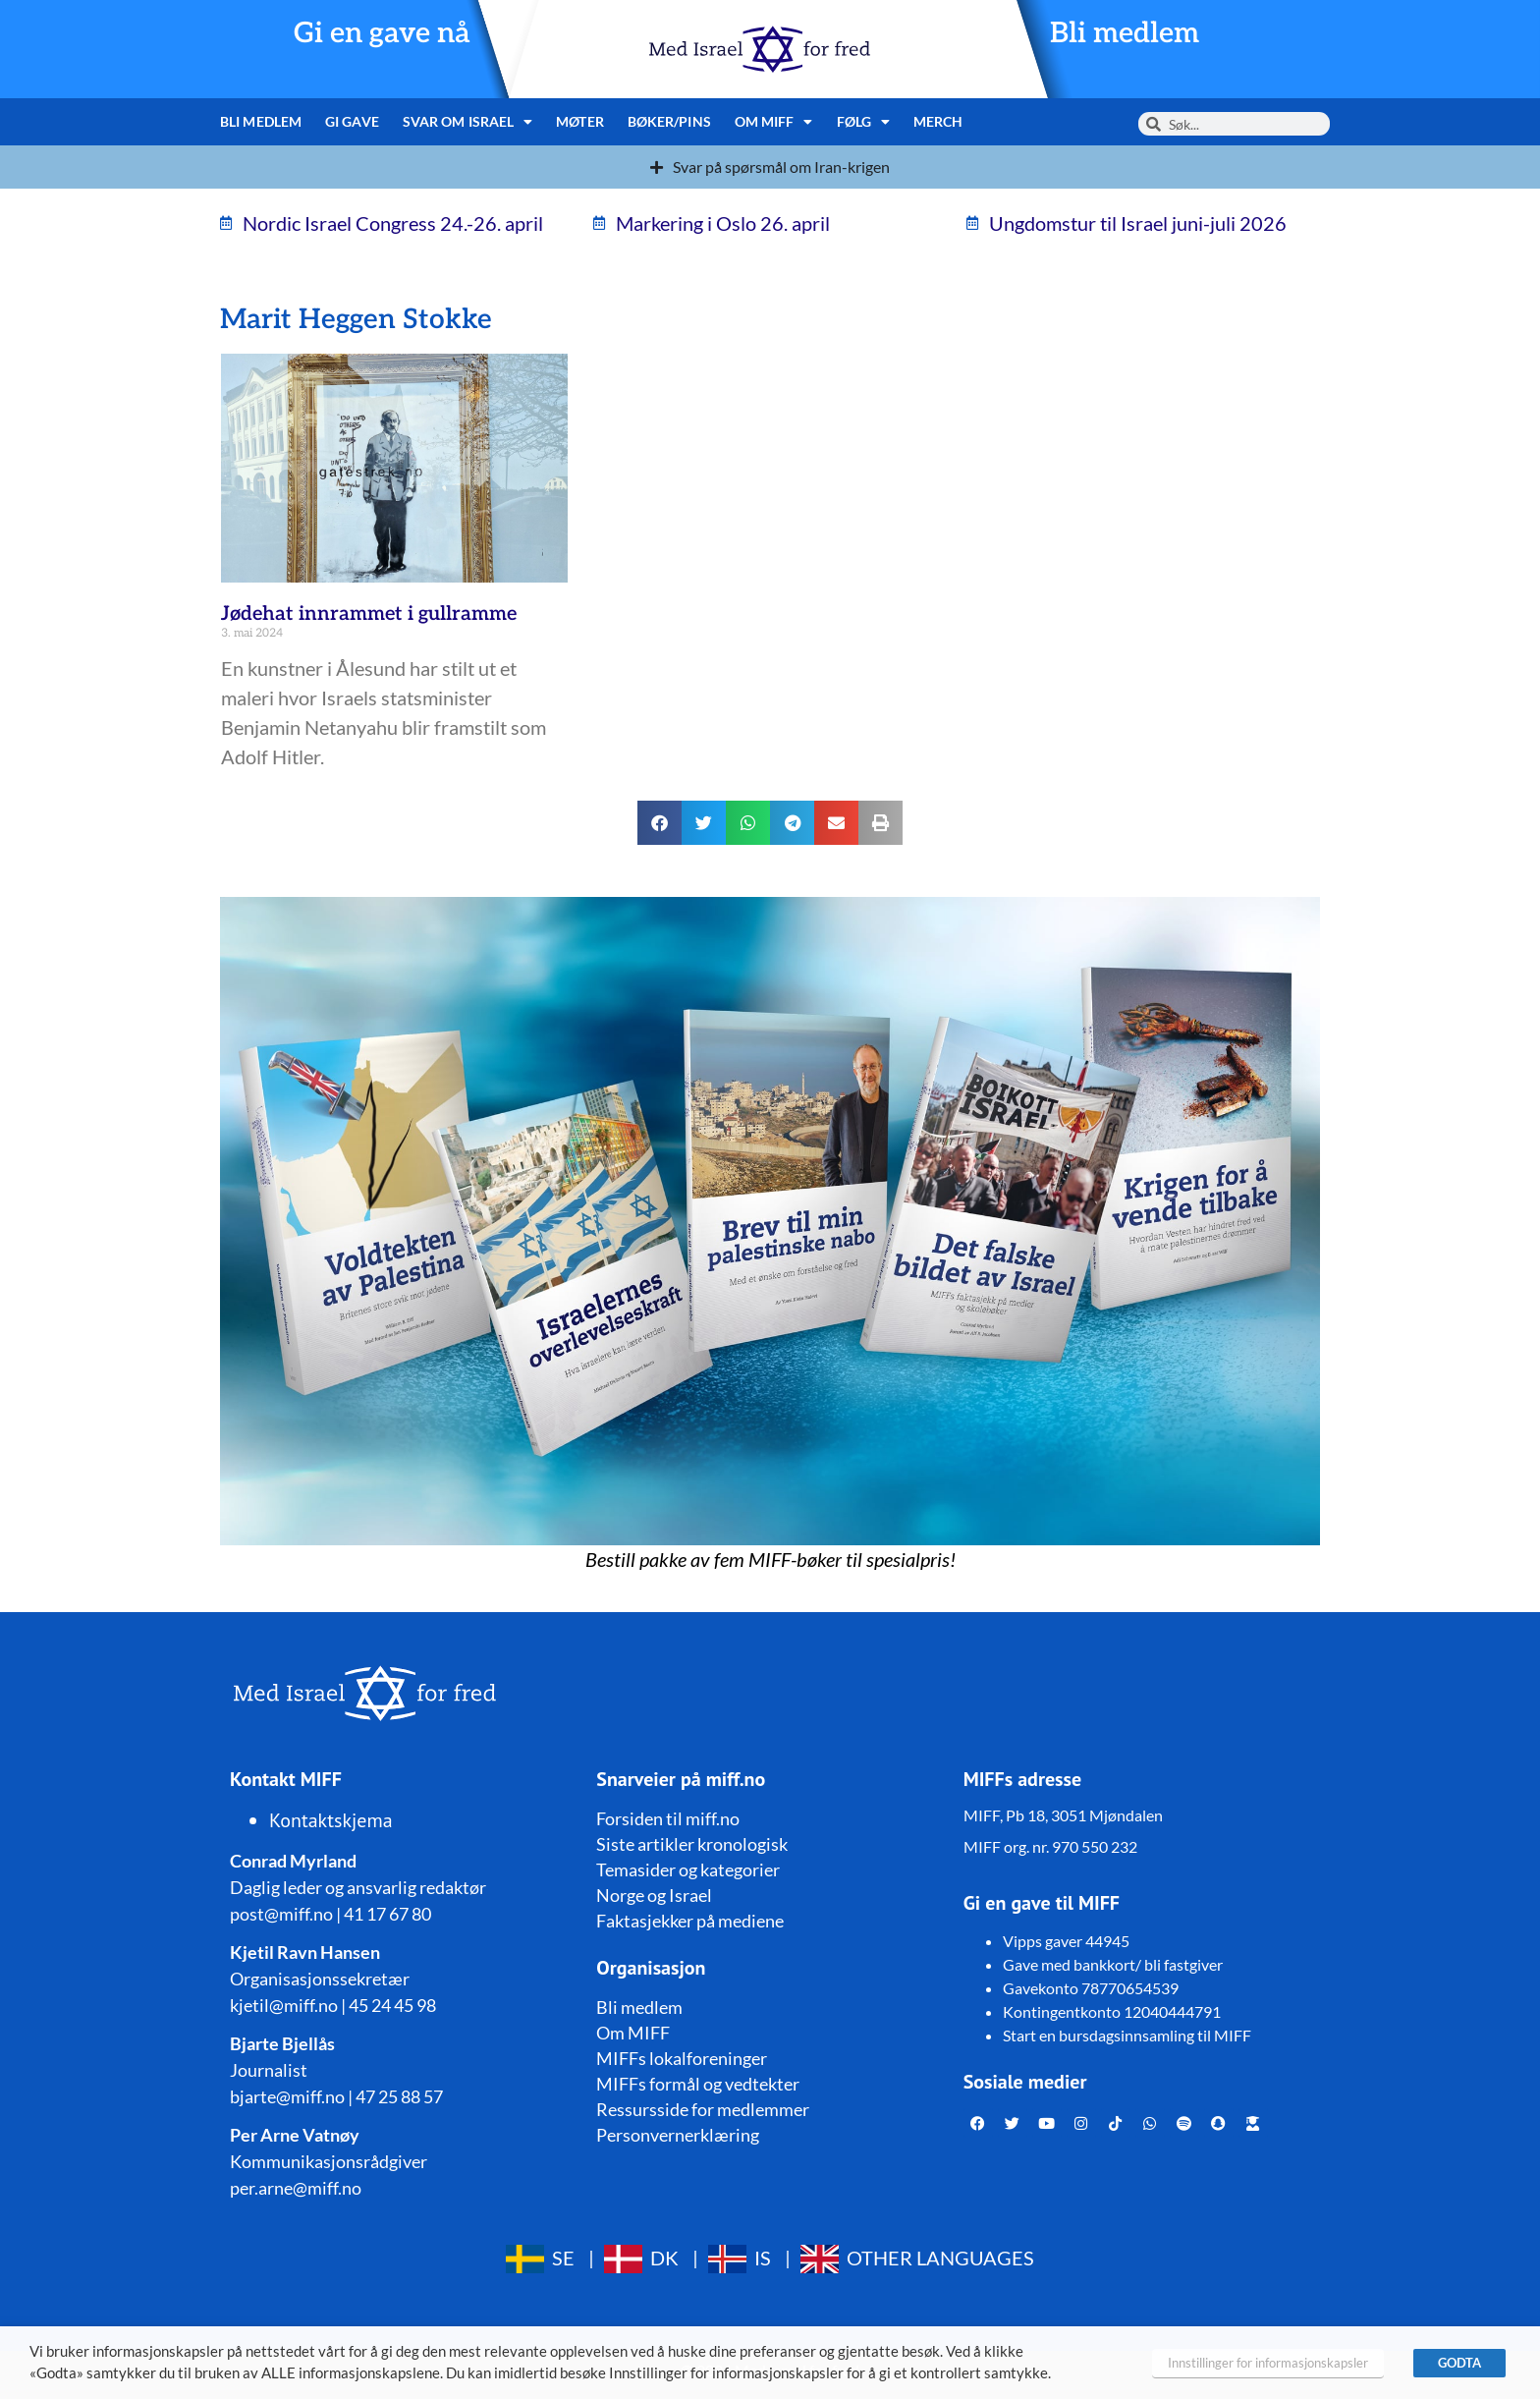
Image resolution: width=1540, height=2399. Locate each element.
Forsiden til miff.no (668, 1818)
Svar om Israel (468, 122)
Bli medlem (1124, 34)
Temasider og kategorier (688, 1869)
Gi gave (352, 121)
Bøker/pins (669, 121)
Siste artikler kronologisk (692, 1844)
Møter (580, 121)
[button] (659, 823)
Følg (864, 122)
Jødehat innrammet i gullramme (369, 614)
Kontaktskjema (331, 1820)
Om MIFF (774, 122)
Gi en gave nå (382, 34)
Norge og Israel (654, 1895)
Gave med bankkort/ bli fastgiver (1113, 1964)
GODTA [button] (1459, 2363)
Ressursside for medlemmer (702, 2109)
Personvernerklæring (677, 2135)
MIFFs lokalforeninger (681, 2058)
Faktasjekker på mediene (690, 1920)
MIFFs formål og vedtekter (697, 2083)
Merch (938, 121)
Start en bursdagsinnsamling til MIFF (1127, 2035)
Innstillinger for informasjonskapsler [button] (1268, 2363)
